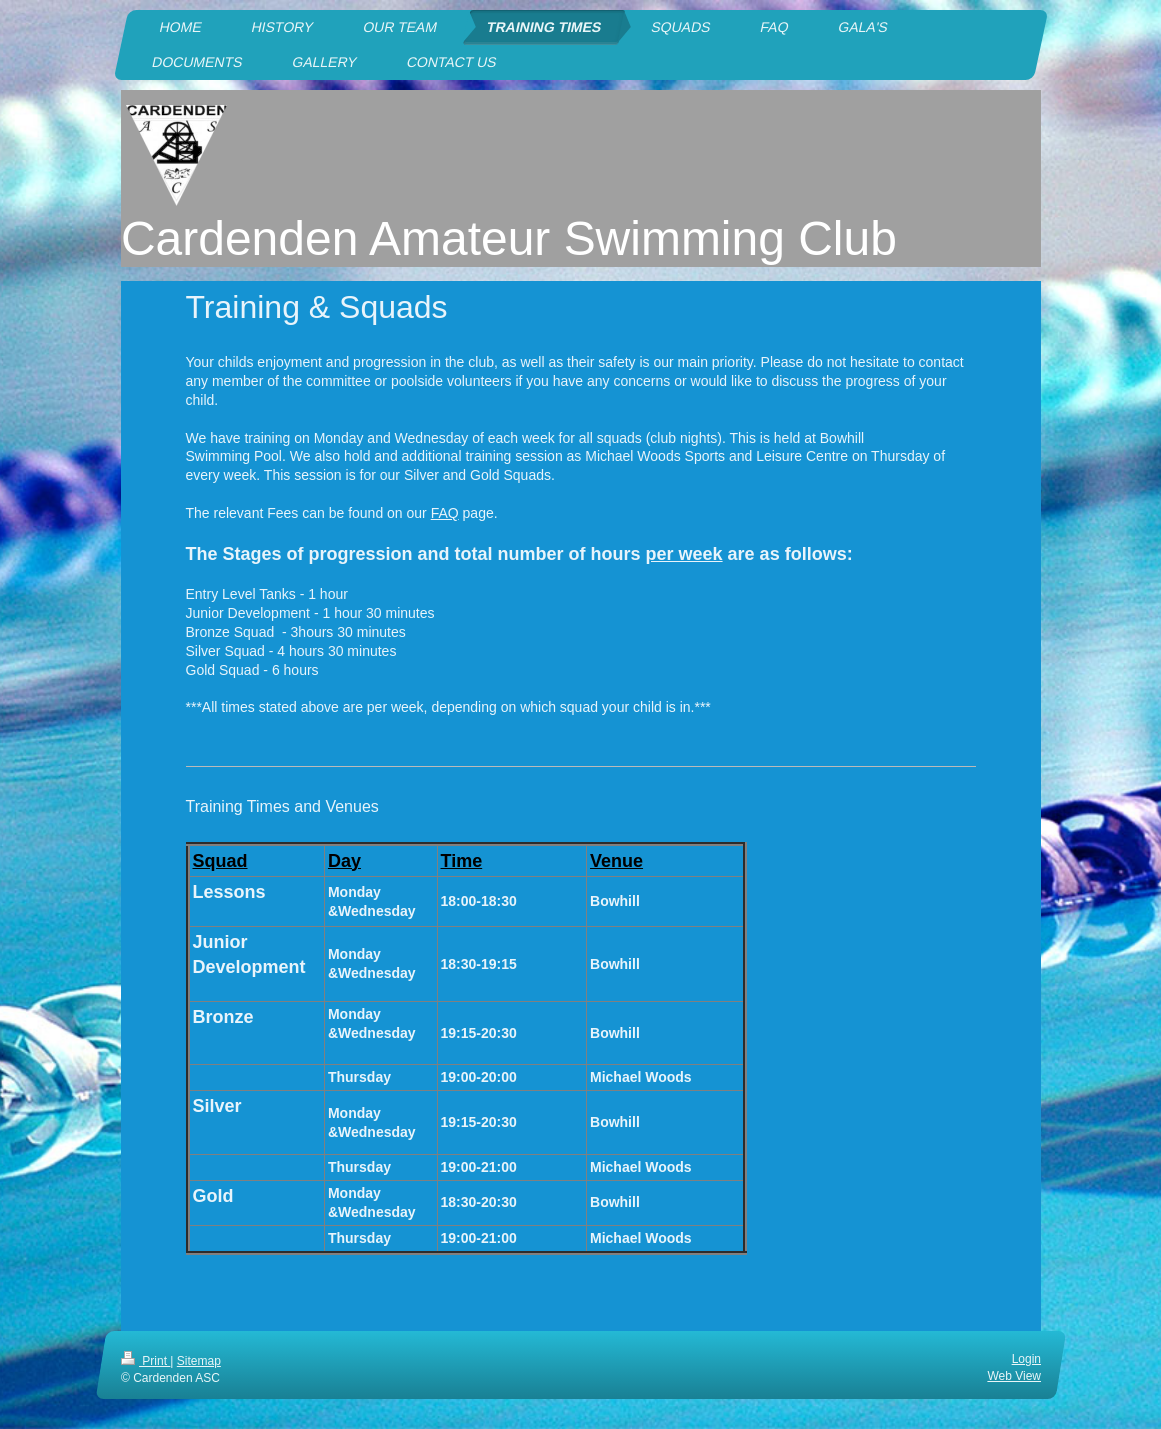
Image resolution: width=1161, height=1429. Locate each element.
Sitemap (198, 1361)
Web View (1014, 1376)
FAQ (445, 513)
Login (1025, 1359)
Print (145, 1361)
